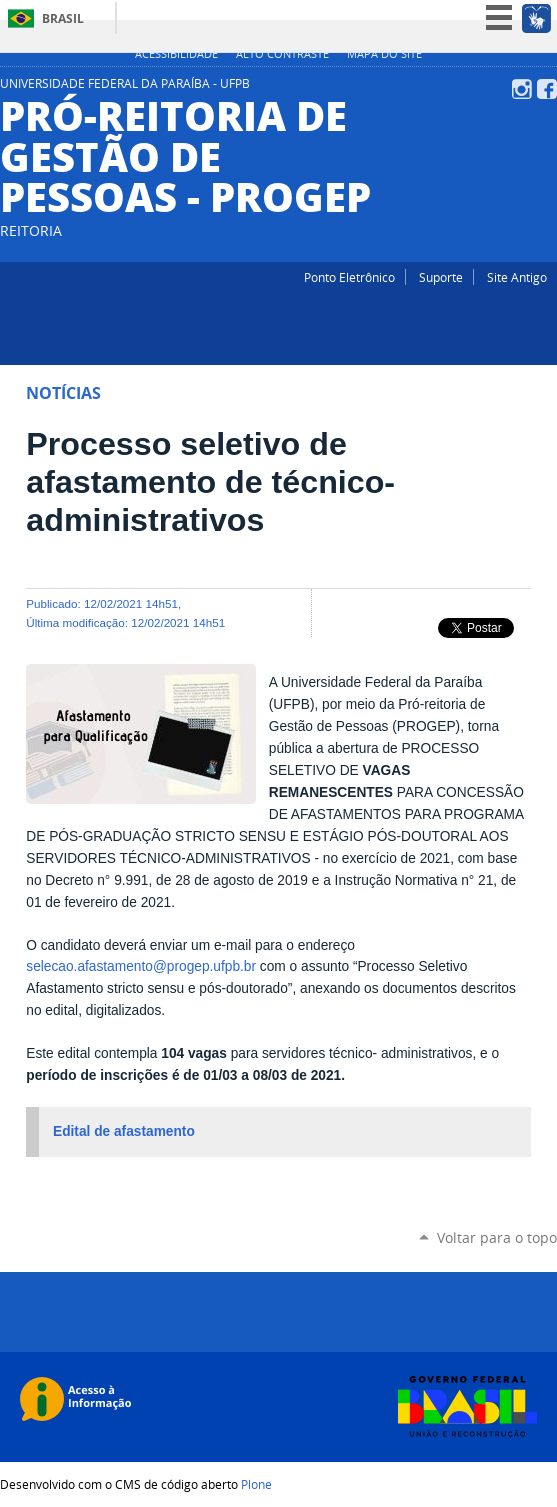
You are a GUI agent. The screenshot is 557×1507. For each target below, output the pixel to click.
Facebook (547, 89)
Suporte (441, 277)
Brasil (63, 18)
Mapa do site (384, 54)
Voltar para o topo (497, 1237)
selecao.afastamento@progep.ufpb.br (141, 966)
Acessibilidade (176, 54)
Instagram (522, 89)
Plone (256, 1484)
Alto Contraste (282, 54)
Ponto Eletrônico (349, 277)
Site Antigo (517, 277)
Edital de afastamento (124, 1131)
